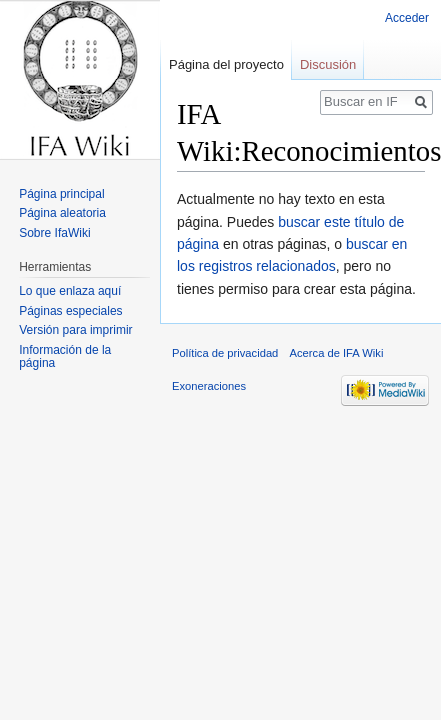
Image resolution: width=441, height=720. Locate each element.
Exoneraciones (209, 386)
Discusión (328, 64)
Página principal (61, 194)
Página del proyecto (226, 64)
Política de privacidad (225, 353)
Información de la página (65, 357)
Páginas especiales (70, 311)
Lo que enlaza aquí (70, 291)
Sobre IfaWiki (54, 233)
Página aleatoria (62, 213)
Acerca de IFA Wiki (337, 353)
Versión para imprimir (75, 330)
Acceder (407, 18)
